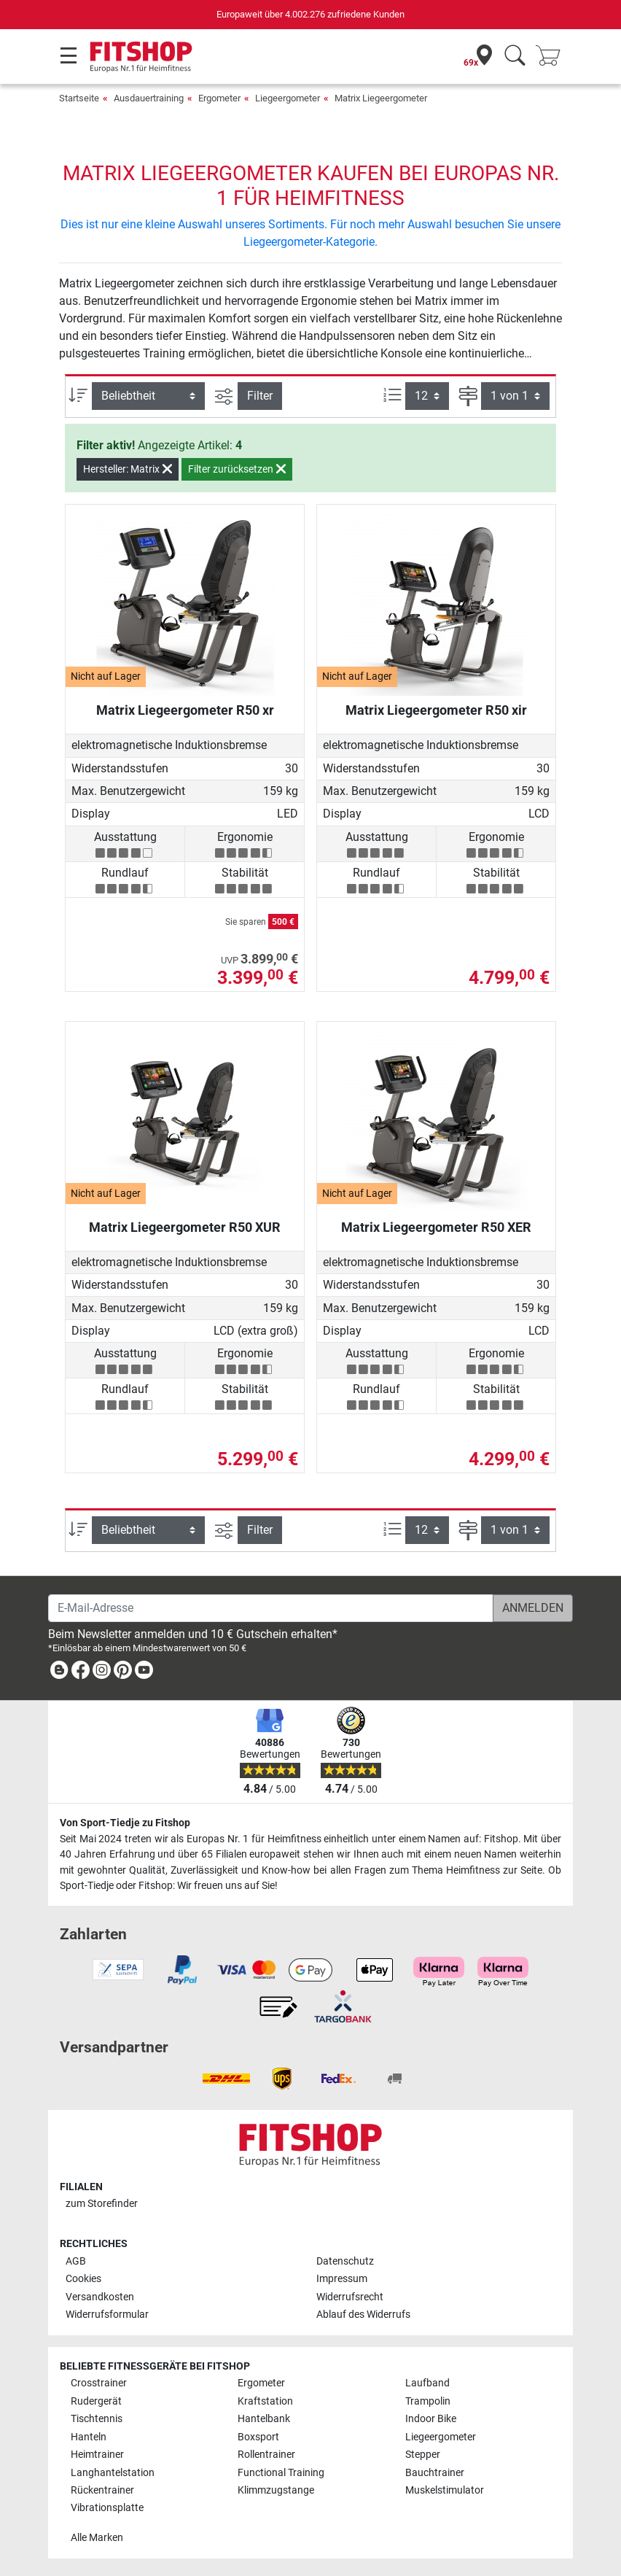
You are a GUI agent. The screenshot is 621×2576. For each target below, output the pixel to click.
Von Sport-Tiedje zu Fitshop (125, 1823)
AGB (76, 2261)
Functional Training (281, 2473)
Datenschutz (345, 2261)
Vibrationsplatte (107, 2508)
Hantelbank (264, 2419)
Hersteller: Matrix (127, 469)
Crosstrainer (99, 2383)
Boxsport (258, 2437)
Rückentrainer (102, 2490)
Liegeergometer (287, 98)
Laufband (427, 2383)
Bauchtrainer (434, 2473)
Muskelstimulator (444, 2490)
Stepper (422, 2454)
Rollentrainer (266, 2454)
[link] (59, 1673)
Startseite (79, 98)
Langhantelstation (113, 2473)
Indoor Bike (430, 2419)
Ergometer (219, 98)
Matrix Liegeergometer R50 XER (436, 1227)
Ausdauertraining (149, 98)
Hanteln (88, 2437)
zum (102, 2203)
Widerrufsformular (107, 2314)
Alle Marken (97, 2538)
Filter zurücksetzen (237, 469)
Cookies (83, 2279)
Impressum (341, 2279)
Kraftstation (265, 2401)
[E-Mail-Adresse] (270, 1608)
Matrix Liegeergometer (381, 98)
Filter (260, 396)
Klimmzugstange (276, 2490)
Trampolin (427, 2401)
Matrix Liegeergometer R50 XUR (185, 1227)
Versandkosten (100, 2297)
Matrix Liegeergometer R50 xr (185, 710)
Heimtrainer (97, 2454)
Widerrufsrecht (349, 2297)
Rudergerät (96, 2401)
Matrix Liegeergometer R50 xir (436, 710)
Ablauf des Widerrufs (363, 2314)
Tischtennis (96, 2419)
